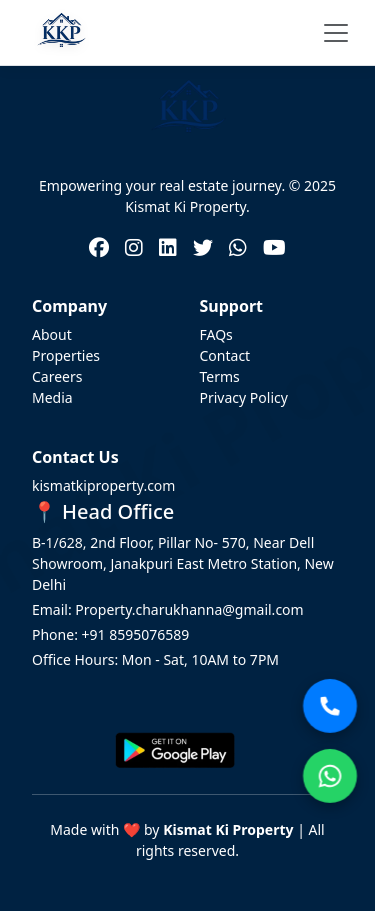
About (52, 334)
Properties (66, 355)
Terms (220, 376)
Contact (225, 355)
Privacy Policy (244, 397)
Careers (57, 376)
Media (52, 397)
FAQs (216, 334)
